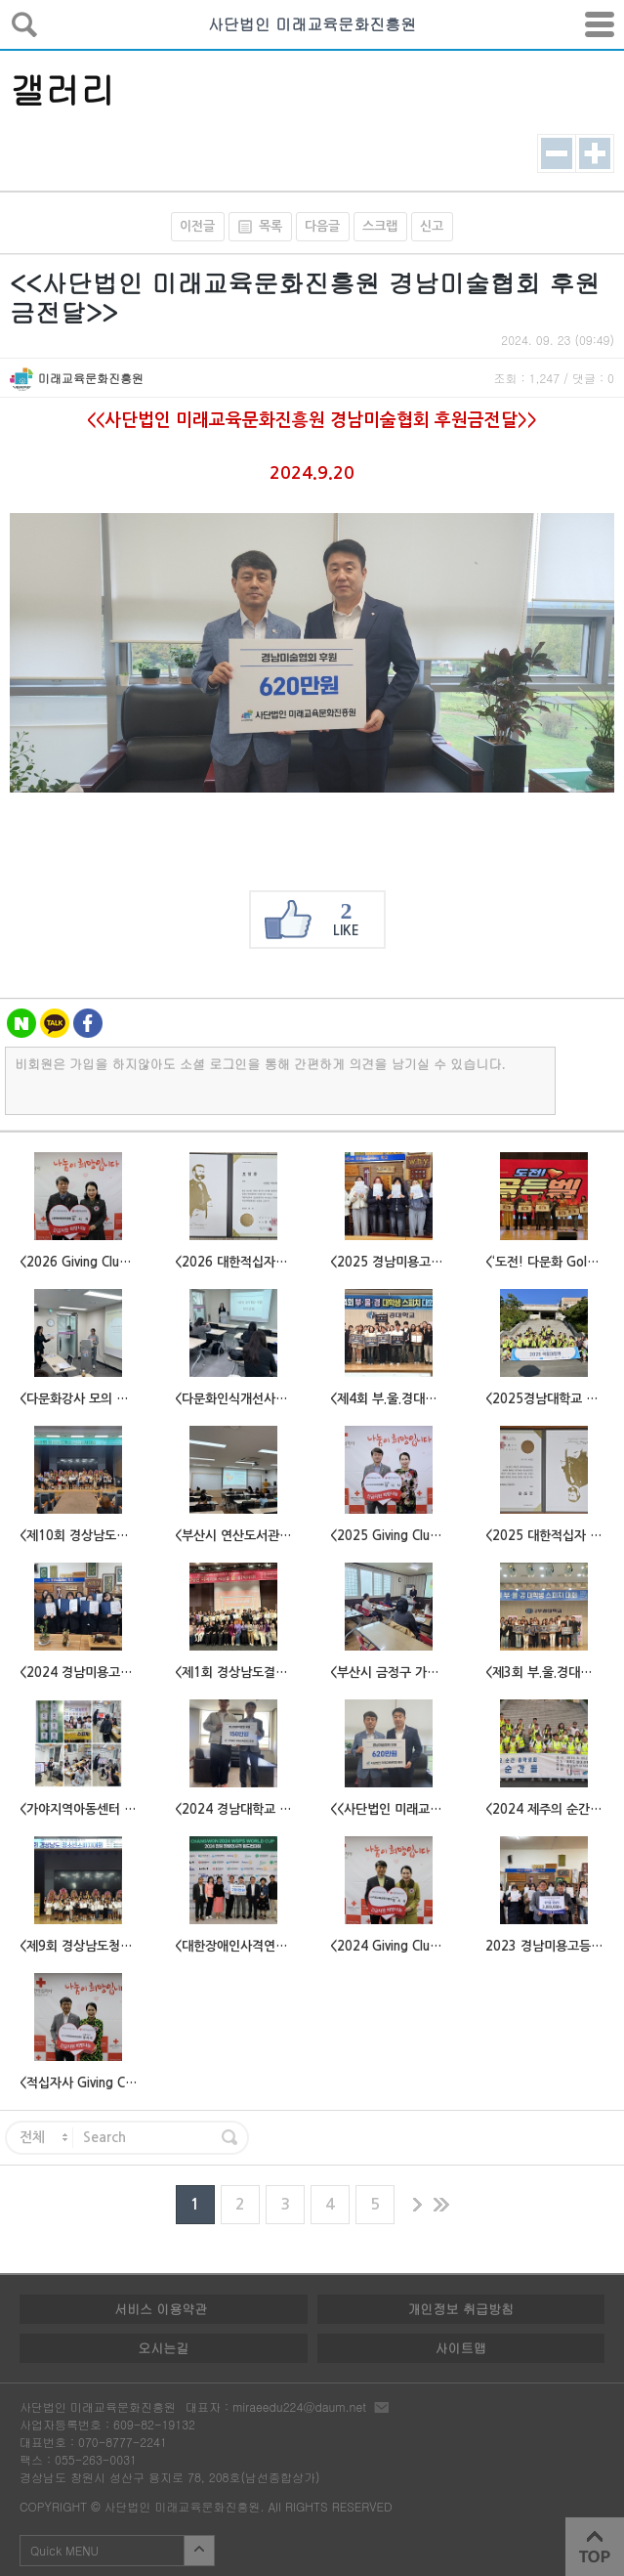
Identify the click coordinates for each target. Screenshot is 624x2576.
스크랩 (379, 226)
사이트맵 (461, 2348)
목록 (255, 226)
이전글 (197, 226)
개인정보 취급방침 (461, 2308)
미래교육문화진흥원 (91, 377)
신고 (431, 226)
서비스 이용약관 (160, 2308)
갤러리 (62, 88)
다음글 (322, 226)
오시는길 (163, 2348)
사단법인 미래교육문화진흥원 (312, 24)
